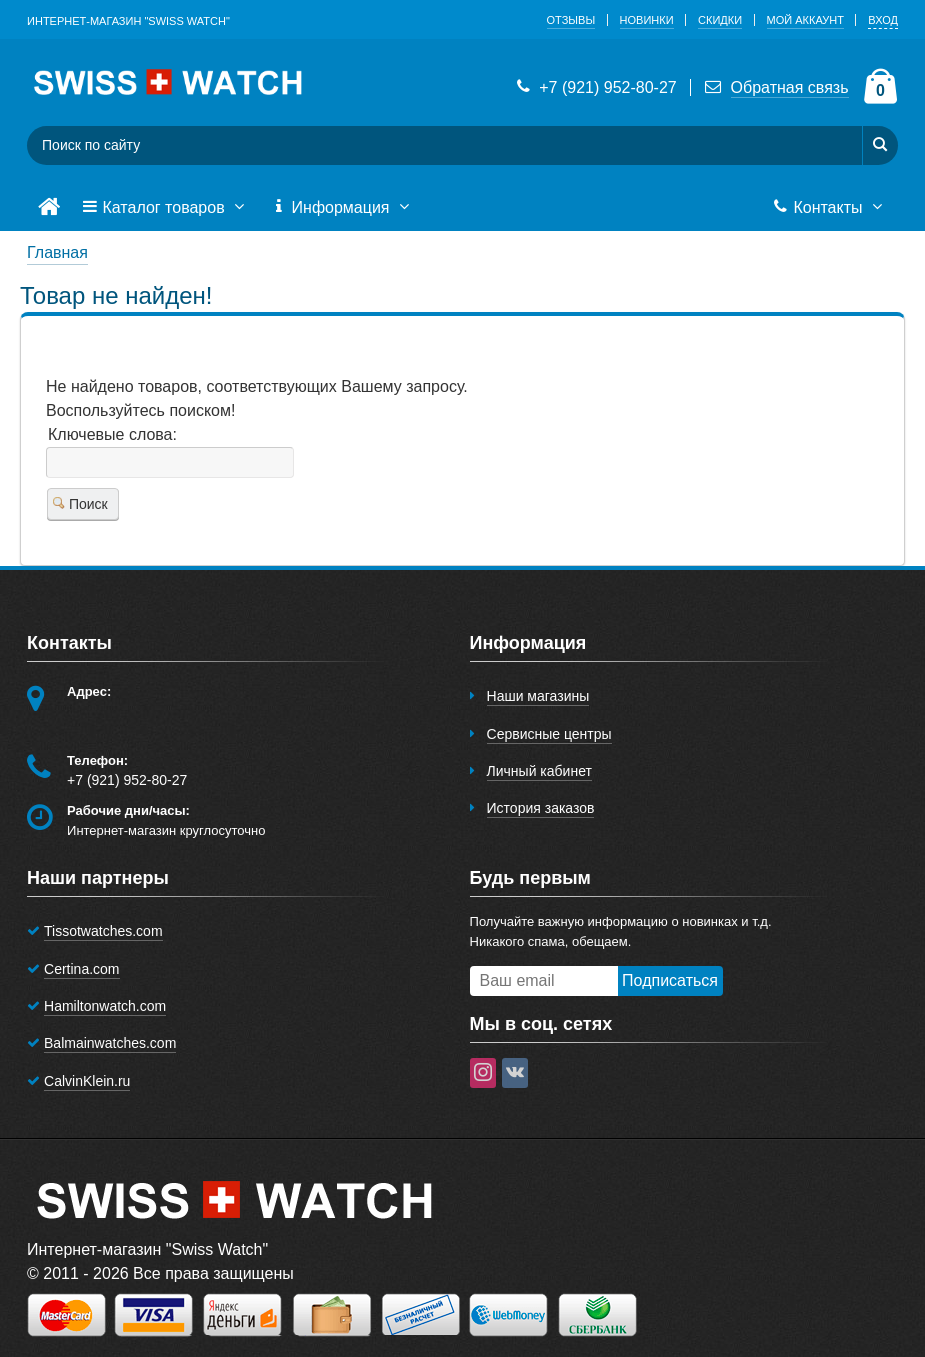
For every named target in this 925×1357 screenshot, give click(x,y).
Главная (57, 252)
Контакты (829, 208)
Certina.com (81, 969)
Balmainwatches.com (110, 1043)
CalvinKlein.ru (87, 1081)
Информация (342, 208)
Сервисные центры (549, 734)
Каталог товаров (165, 208)
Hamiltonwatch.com (105, 1006)
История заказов (541, 808)
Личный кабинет (539, 771)
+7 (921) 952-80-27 (595, 87)
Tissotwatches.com (103, 931)
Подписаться (670, 980)
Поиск (80, 504)
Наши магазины (538, 696)
